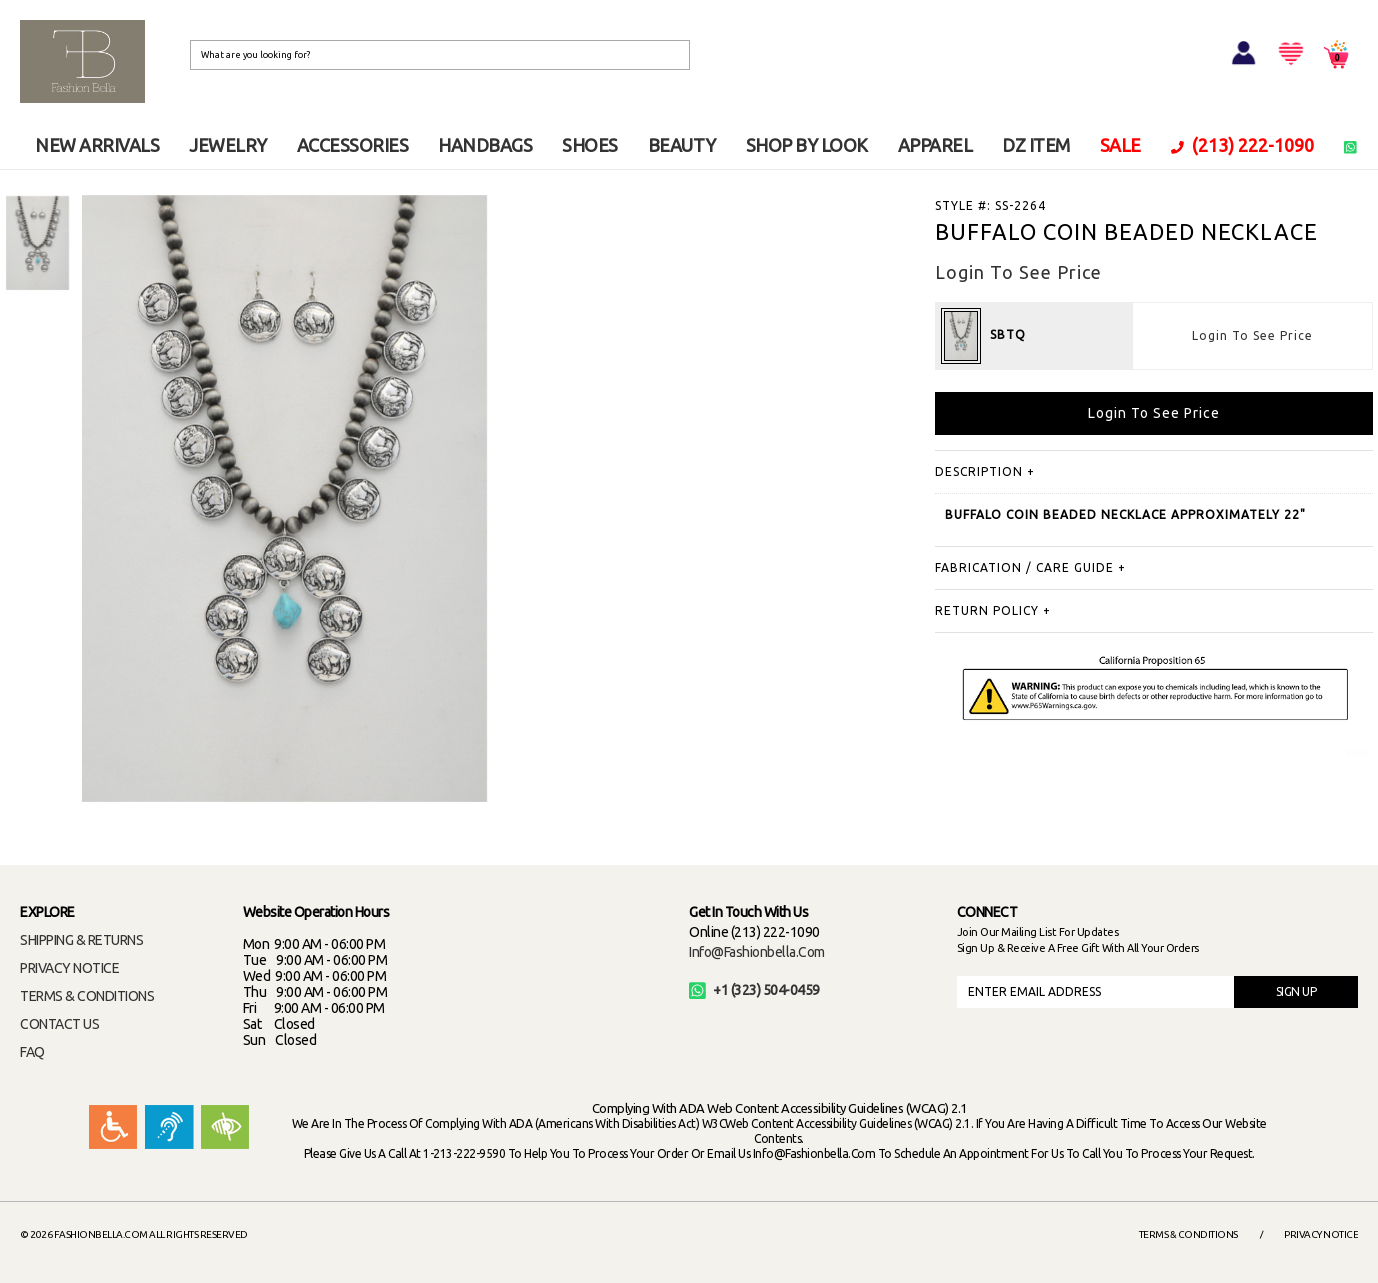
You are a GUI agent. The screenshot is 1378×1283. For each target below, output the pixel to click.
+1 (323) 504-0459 (754, 990)
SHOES (590, 145)
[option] (37, 243)
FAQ (32, 1052)
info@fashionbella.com (757, 952)
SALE (1120, 145)
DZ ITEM (1036, 145)
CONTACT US (59, 1024)
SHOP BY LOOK (807, 145)
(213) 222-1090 (1243, 145)
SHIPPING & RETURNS (81, 940)
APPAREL (935, 145)
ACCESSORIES (353, 145)
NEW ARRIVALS (97, 145)
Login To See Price (1252, 335)
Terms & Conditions (1188, 1234)
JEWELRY (228, 145)
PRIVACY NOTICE (69, 968)
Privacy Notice (1321, 1234)
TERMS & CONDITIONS (87, 996)
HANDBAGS (485, 145)
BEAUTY (682, 145)
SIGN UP (1296, 991)
